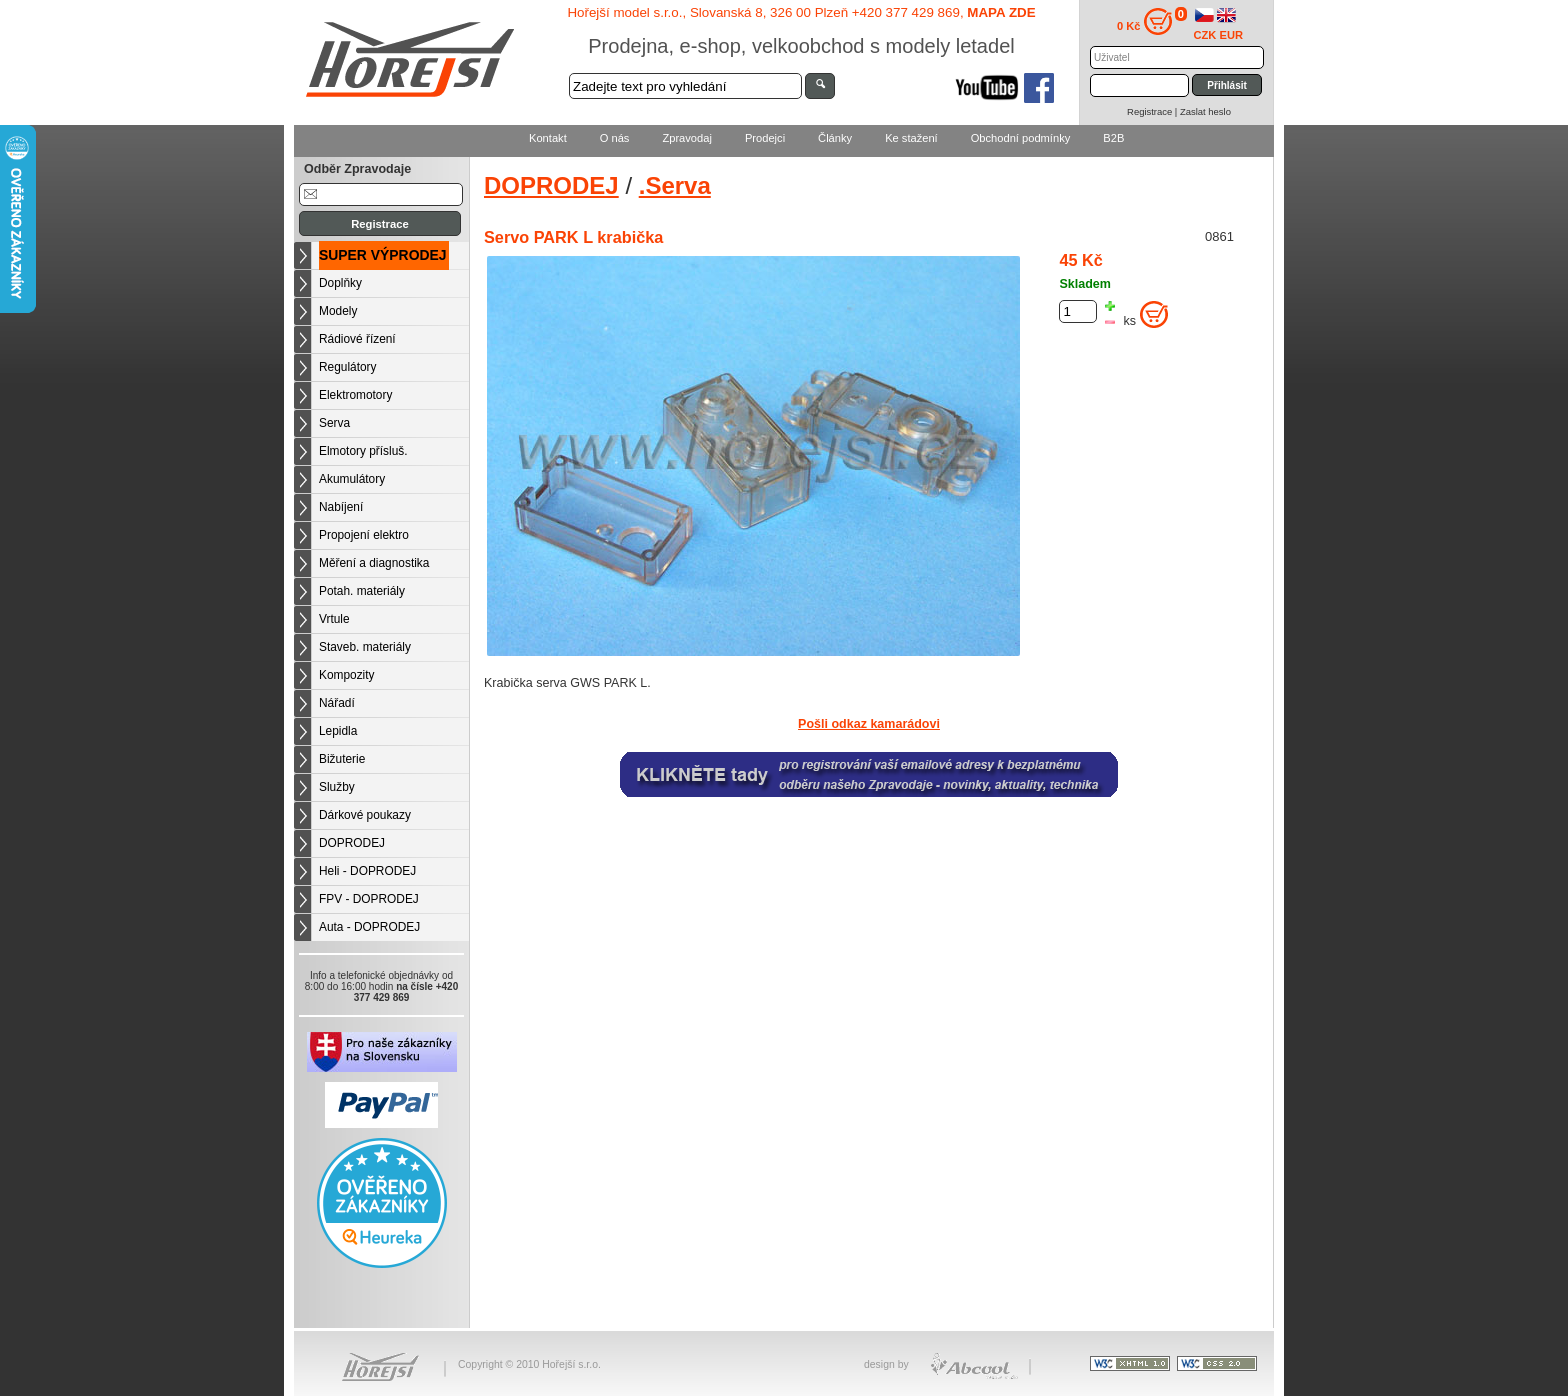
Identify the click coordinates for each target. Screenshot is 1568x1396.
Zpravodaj (686, 138)
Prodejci (765, 138)
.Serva (675, 185)
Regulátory (348, 367)
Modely (338, 311)
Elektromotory (355, 395)
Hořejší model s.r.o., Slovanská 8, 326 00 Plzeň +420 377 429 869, (801, 12)
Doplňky (340, 283)
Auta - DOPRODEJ (369, 927)
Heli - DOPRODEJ (367, 871)
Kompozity (347, 675)
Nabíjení (341, 507)
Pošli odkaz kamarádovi (869, 724)
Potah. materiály (362, 591)
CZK (1205, 35)
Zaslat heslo (1205, 111)
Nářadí (337, 703)
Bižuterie (342, 759)
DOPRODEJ (352, 843)
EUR (1232, 35)
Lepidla (338, 731)
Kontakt (548, 138)
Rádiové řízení (357, 339)
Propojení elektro (364, 535)
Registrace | (1153, 111)
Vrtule (334, 619)
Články (835, 138)
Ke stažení (911, 138)
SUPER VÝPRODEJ (383, 255)
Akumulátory (352, 479)
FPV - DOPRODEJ (369, 899)
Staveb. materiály (365, 647)
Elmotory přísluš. (363, 451)
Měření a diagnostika (374, 563)
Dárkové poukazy (365, 815)
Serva (334, 423)
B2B (1113, 138)
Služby (337, 787)
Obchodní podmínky (1021, 138)
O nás (615, 138)
